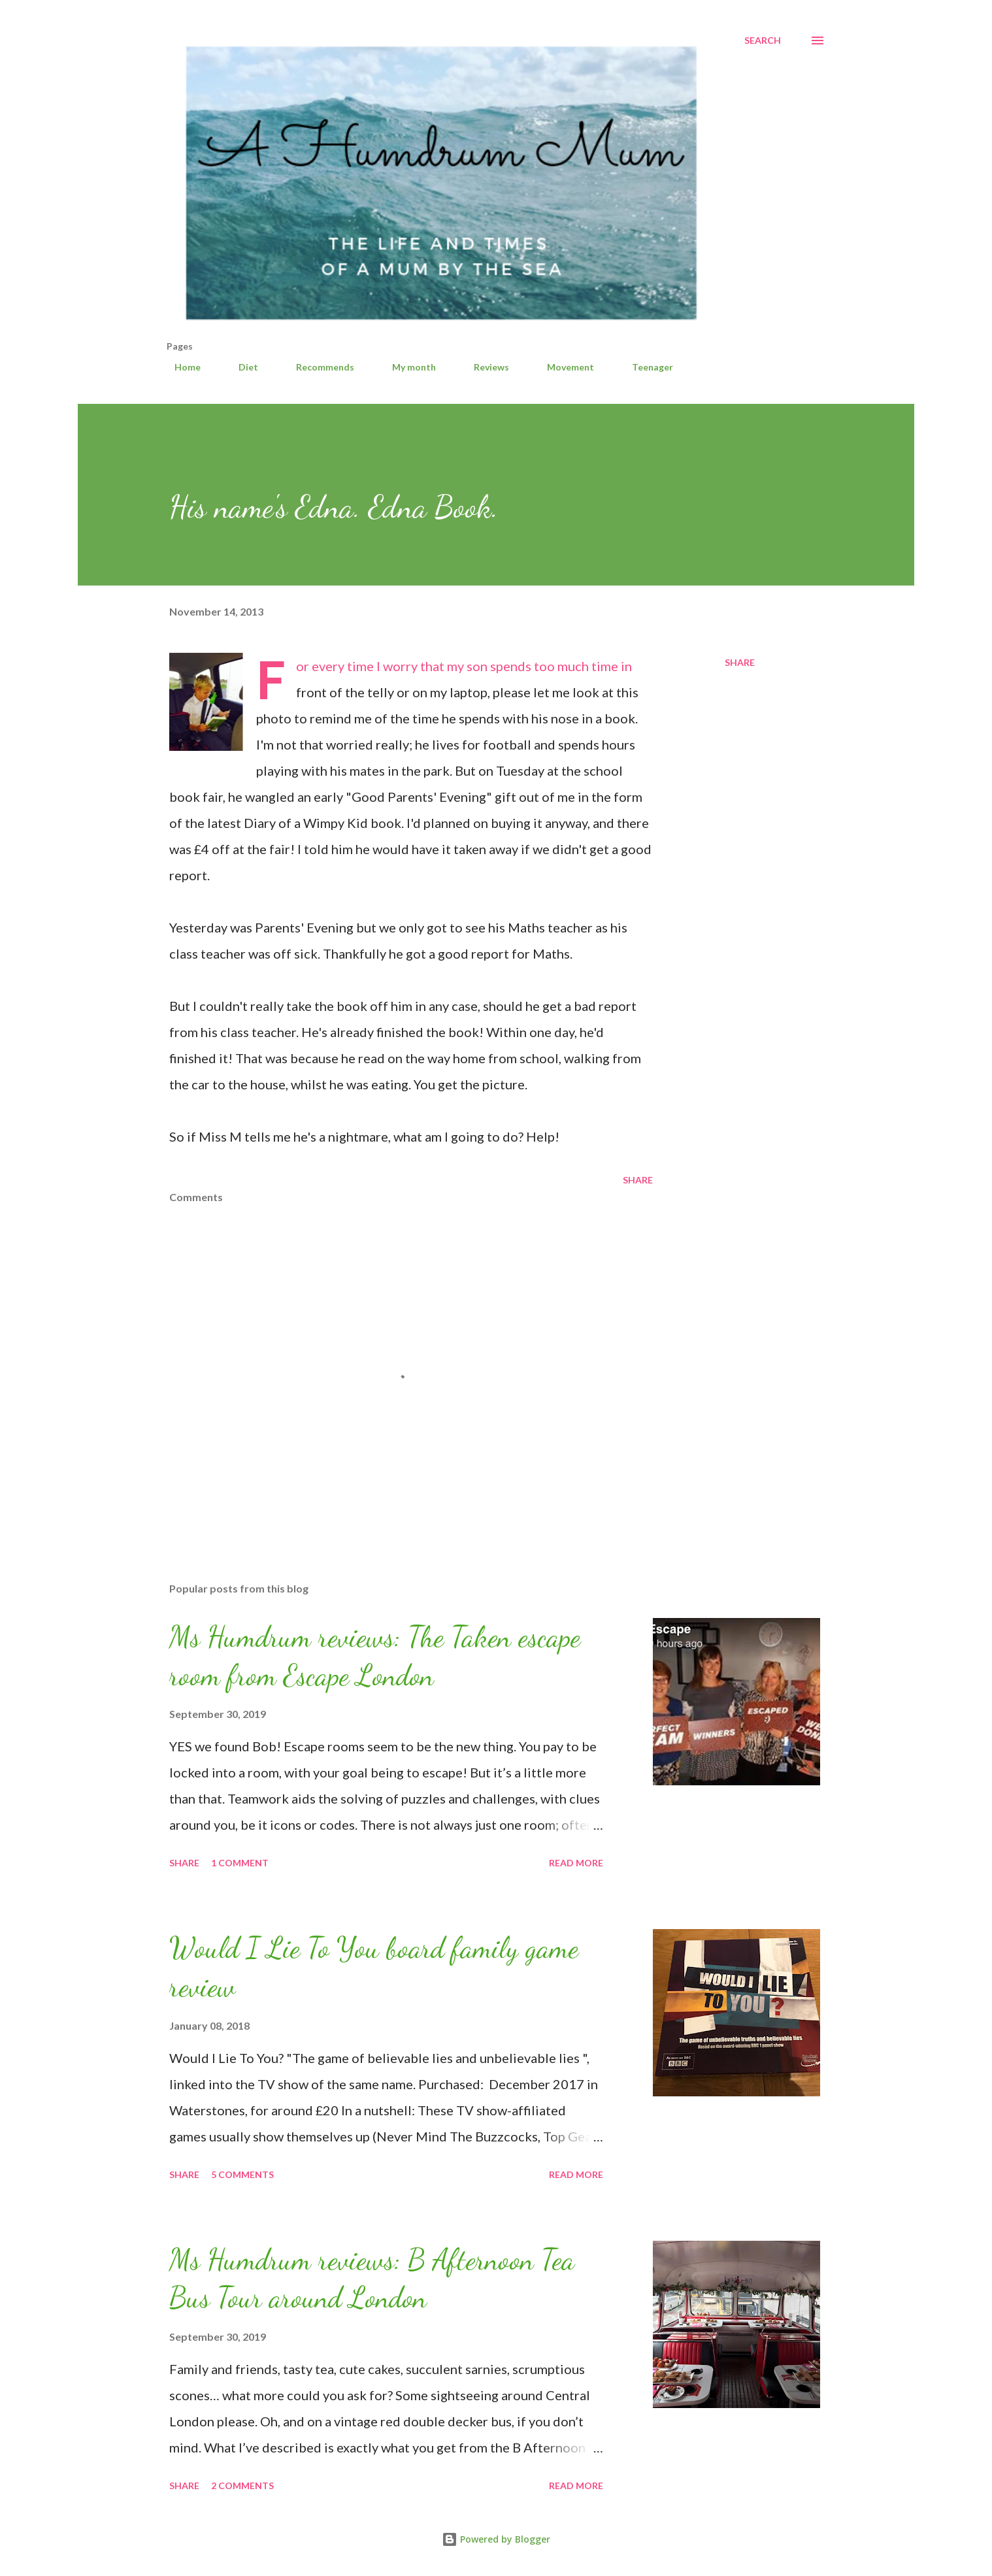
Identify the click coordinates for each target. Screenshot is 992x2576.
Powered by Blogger (496, 2539)
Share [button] (740, 662)
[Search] (762, 40)
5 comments (242, 2174)
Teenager (644, 366)
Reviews (483, 366)
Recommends (317, 366)
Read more (576, 1862)
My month (406, 366)
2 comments (242, 2485)
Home (180, 366)
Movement (562, 366)
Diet (240, 366)
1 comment (240, 1862)
